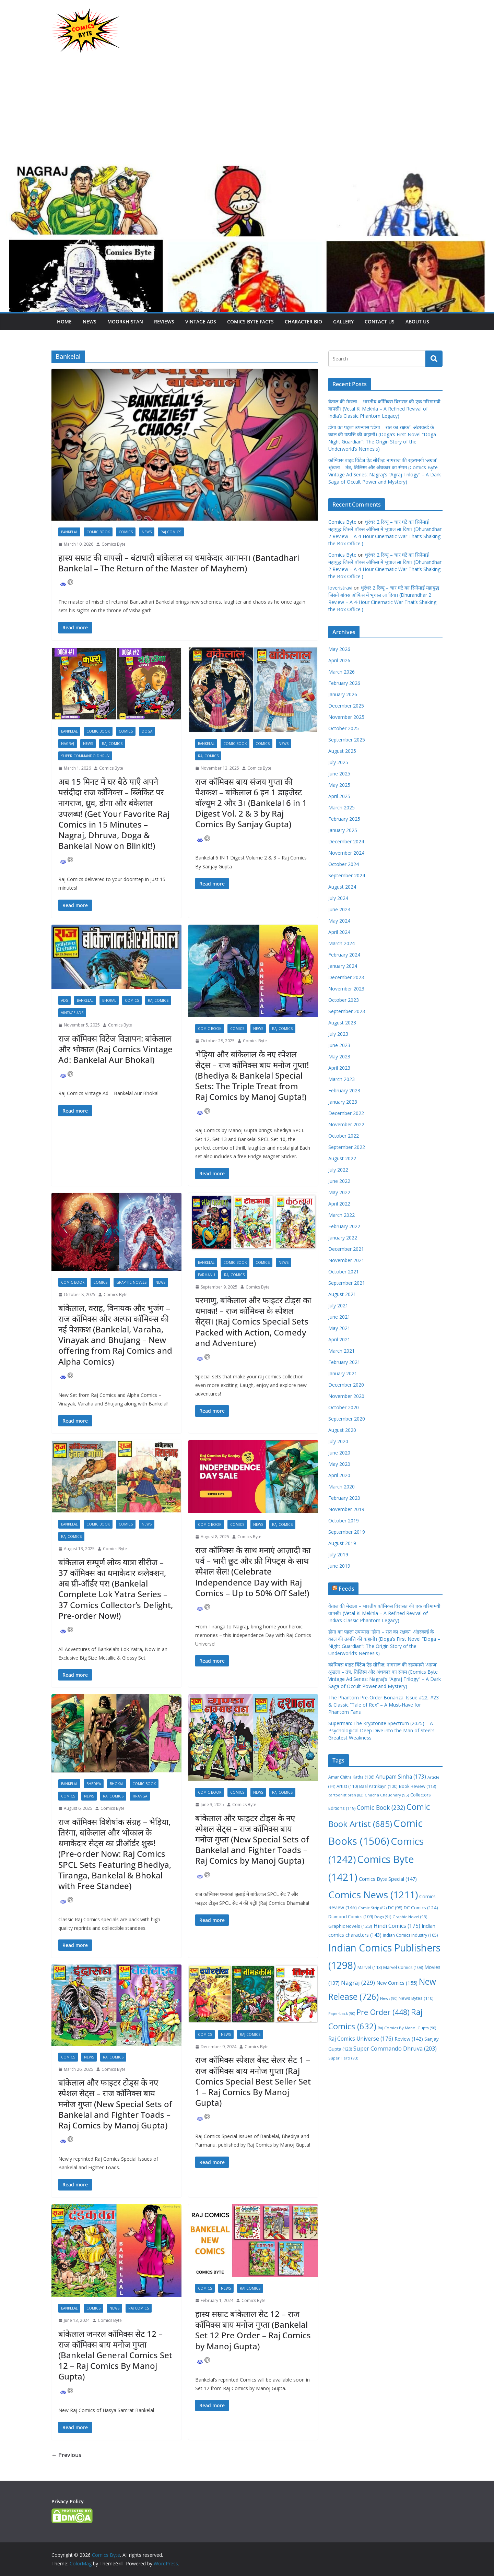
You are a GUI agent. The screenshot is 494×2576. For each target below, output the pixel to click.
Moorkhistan (125, 321)
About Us (417, 321)
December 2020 (346, 1384)
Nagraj (67, 743)
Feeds (346, 1588)
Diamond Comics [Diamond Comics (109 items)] (350, 1917)
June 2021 (339, 1317)
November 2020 (346, 1396)
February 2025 (344, 819)
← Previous (66, 2455)
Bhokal (109, 1000)
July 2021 (338, 1305)
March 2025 (341, 807)
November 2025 (346, 717)
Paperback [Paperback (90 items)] (341, 2013)
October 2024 (343, 864)
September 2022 (346, 1147)
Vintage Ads (200, 321)
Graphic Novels (131, 1282)
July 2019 (338, 1554)
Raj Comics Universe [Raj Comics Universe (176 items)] (360, 2038)
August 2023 (342, 1022)
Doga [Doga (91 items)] (382, 1916)
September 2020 (346, 1418)
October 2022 (343, 1135)
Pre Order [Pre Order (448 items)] (383, 2012)
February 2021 (344, 1362)
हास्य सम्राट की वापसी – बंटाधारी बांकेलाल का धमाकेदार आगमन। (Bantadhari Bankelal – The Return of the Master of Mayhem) (178, 563)
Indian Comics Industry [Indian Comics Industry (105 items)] (410, 1935)
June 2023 (339, 1045)
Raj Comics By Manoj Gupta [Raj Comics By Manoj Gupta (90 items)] (407, 2027)
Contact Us (380, 321)
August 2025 (342, 751)
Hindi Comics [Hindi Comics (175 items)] (397, 1926)
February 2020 (344, 1498)
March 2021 (341, 1351)
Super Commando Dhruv (85, 755)
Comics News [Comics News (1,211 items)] (373, 1894)
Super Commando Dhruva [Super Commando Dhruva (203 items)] (395, 2048)
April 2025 (339, 796)
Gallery (343, 321)
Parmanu (206, 1274)
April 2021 (339, 1339)
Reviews (164, 321)
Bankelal (69, 532)
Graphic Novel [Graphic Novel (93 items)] (409, 1916)
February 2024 (344, 954)
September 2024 (346, 875)
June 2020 (339, 1452)
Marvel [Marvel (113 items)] (369, 1967)
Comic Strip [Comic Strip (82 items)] (372, 1908)
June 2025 (339, 773)
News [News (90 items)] (388, 1998)
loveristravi (340, 587)
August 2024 (342, 886)
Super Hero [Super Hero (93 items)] (343, 2058)
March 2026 (341, 671)
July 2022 (338, 1169)
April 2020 (339, 1475)
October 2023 (343, 1000)
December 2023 (346, 977)
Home (64, 321)
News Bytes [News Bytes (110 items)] (416, 1998)
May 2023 (339, 1056)
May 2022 (339, 1192)
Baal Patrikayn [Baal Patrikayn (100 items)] (378, 1786)
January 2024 (342, 966)
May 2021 (339, 1328)
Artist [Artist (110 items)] (347, 1786)
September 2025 (346, 739)
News (89, 321)
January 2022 (342, 1237)
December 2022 (346, 1113)
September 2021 (346, 1283)
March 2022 (341, 1215)
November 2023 (346, 988)
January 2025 (342, 830)
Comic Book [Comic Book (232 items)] (381, 1807)
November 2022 (346, 1124)
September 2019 (346, 1532)
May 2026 (339, 649)
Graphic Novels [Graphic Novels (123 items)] (350, 1926)
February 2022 (344, 1226)
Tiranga (139, 1796)
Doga (147, 731)
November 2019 (346, 1509)
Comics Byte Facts (250, 321)
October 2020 (343, 1407)
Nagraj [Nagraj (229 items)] (358, 1982)
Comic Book (98, 532)
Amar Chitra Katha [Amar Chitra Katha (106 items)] (351, 1777)
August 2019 (342, 1543)
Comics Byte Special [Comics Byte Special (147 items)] (388, 1879)
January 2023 (342, 1102)
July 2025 (338, 762)
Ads (64, 1000)
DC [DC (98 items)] (395, 1907)
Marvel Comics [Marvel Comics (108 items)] (403, 1967)
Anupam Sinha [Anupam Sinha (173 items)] (401, 1776)
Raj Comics (171, 532)
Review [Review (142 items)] (409, 2038)
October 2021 (343, 1271)
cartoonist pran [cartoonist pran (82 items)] (345, 1795)
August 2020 (342, 1430)
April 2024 (339, 932)
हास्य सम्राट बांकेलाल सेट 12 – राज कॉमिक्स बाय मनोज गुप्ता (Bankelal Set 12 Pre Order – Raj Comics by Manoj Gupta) (253, 2330)
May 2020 (339, 1464)
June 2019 (339, 1566)
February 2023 (344, 1090)
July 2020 (338, 1441)
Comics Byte (114, 544)
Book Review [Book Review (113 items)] (417, 1786)
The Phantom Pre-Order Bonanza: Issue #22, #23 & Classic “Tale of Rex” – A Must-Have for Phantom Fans (383, 1704)
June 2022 (339, 1181)
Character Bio (303, 321)
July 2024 (338, 898)
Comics (126, 532)
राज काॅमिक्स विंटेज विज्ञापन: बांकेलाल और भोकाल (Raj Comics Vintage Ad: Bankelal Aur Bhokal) (115, 1049)
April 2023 (339, 1068)
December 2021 (346, 1249)
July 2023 (338, 1034)
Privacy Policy (67, 2501)
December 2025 (346, 705)
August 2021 (342, 1294)
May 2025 (339, 785)
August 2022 (342, 1158)
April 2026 (339, 660)
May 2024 (339, 920)
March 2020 (341, 1486)
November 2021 (346, 1260)
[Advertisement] (247, 112)
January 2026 (342, 694)
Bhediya (93, 1783)
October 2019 (343, 1520)
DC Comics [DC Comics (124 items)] (421, 1907)
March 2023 (341, 1079)
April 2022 (339, 1203)
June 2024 (339, 909)
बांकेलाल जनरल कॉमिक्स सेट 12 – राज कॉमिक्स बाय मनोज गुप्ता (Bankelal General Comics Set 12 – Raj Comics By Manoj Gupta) (115, 2355)
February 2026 (344, 683)
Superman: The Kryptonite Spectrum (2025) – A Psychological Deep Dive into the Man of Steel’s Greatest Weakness (381, 1730)
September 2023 (346, 1011)
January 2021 (342, 1373)
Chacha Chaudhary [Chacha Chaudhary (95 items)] (387, 1794)
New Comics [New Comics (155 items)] (396, 1982)
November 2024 (346, 853)
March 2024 (341, 943)
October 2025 (343, 728)
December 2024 (346, 841)
